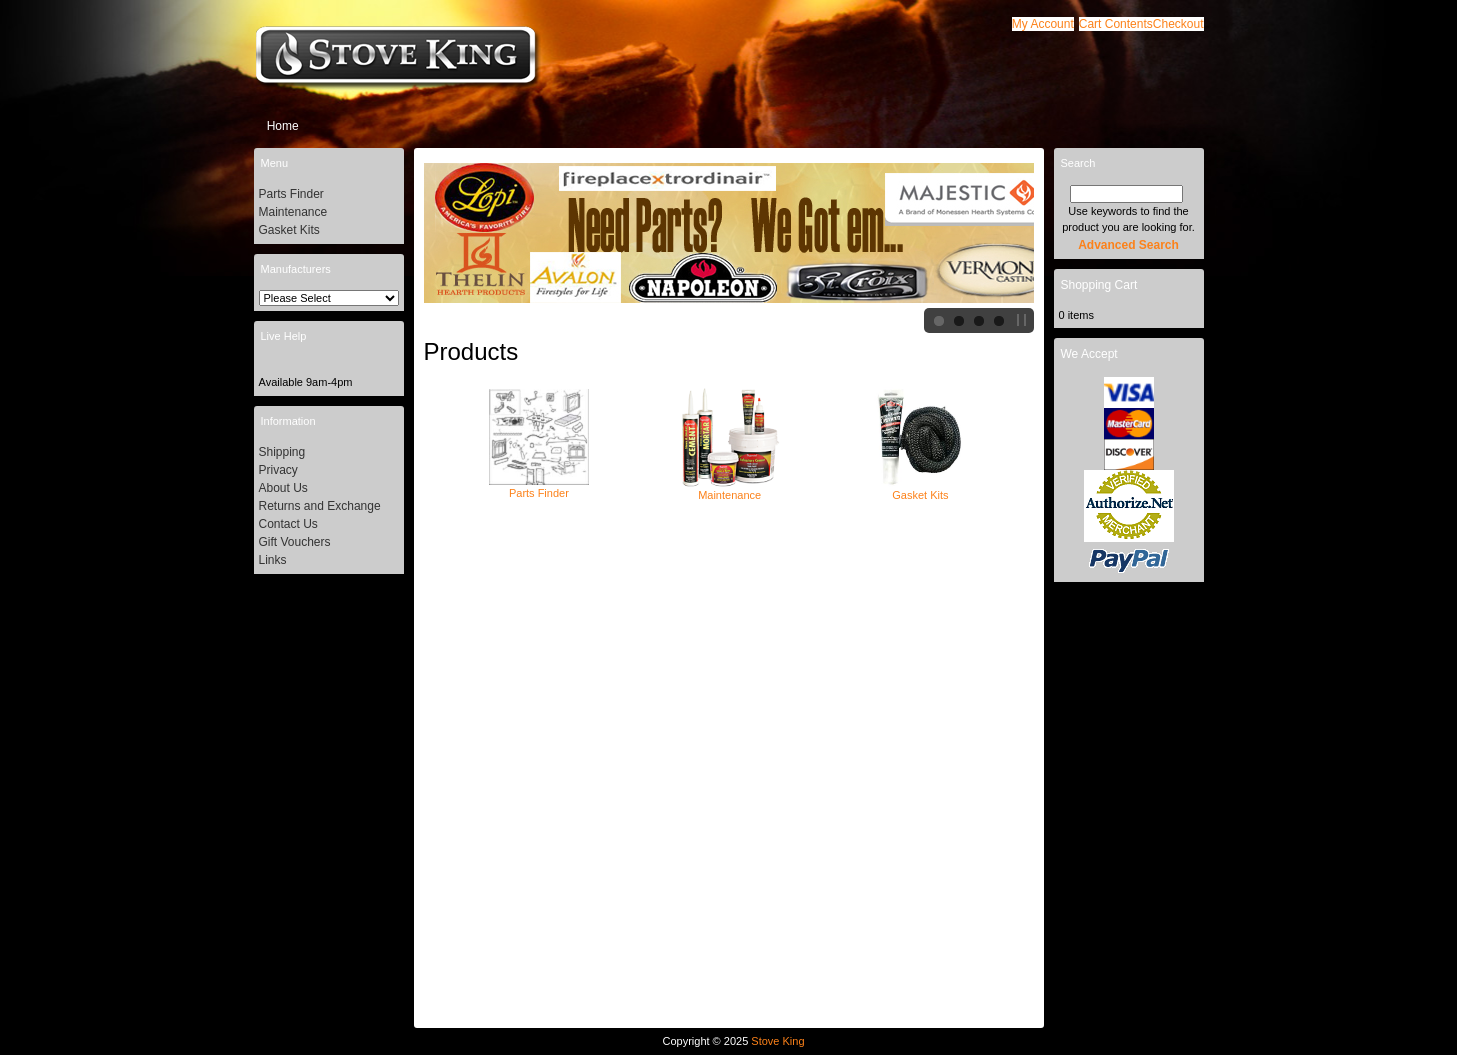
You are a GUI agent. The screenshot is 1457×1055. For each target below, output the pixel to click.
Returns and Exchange (320, 506)
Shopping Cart (1099, 285)
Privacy (278, 470)
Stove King (777, 1041)
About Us (283, 488)
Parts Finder (539, 487)
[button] (1116, 24)
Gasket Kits (920, 489)
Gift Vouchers (295, 542)
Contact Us (288, 524)
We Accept (1089, 354)
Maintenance (730, 489)
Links (273, 560)
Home (283, 126)
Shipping (282, 452)
